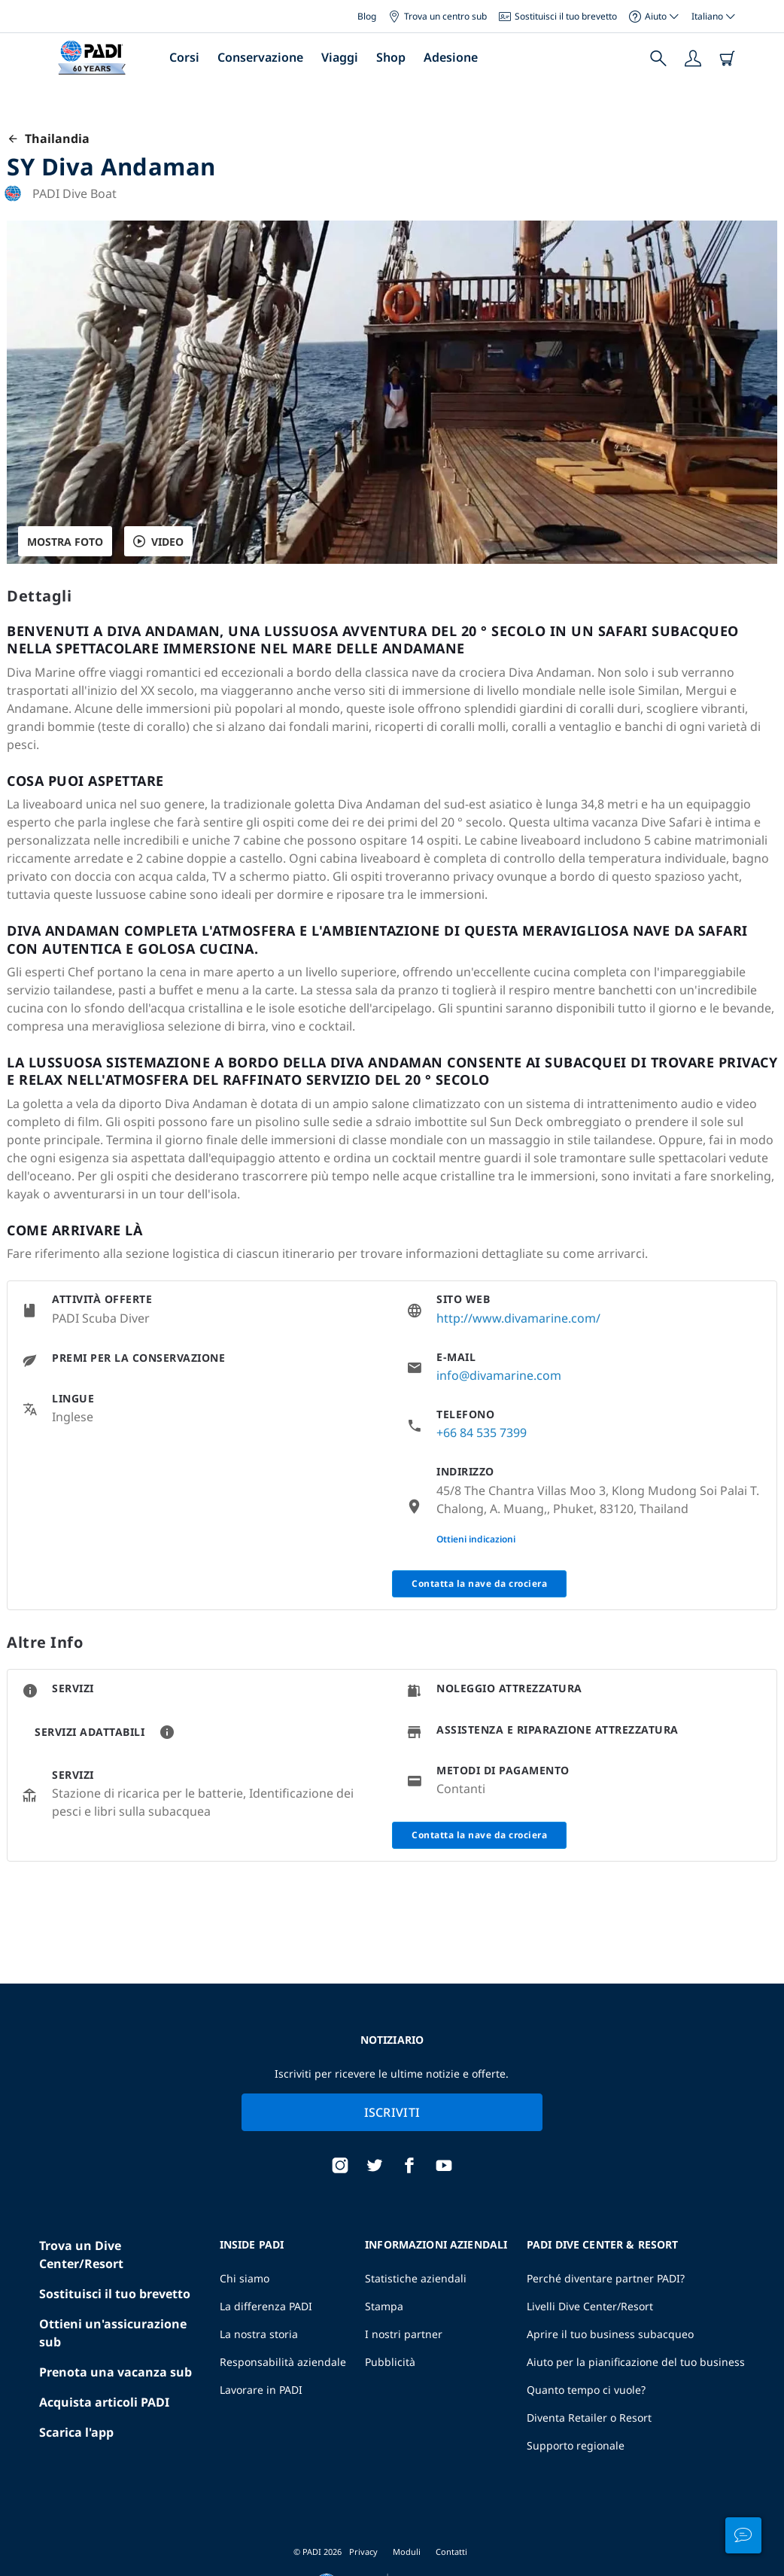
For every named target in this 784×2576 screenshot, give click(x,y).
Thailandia (48, 138)
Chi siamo (244, 2278)
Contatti (451, 2551)
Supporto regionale (575, 2445)
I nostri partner (403, 2334)
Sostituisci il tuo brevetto (558, 16)
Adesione (451, 57)
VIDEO (158, 541)
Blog (366, 16)
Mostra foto (65, 541)
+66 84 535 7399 (481, 1432)
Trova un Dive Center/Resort (81, 2254)
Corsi (184, 57)
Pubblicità (390, 2362)
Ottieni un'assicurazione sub (113, 2333)
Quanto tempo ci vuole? (586, 2390)
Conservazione (260, 57)
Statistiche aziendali (415, 2278)
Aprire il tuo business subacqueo (610, 2334)
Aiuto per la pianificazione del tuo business (636, 2362)
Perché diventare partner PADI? (606, 2278)
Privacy (363, 2551)
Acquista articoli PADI (104, 2402)
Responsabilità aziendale (283, 2362)
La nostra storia (259, 2334)
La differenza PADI (266, 2306)
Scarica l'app (76, 2432)
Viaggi (339, 57)
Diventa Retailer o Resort (589, 2417)
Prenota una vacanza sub (115, 2372)
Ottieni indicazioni (475, 1539)
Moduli (407, 2551)
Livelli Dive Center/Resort (590, 2306)
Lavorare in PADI (261, 2390)
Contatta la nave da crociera (479, 1583)
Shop (391, 57)
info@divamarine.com (498, 1375)
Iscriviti (392, 2112)
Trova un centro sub (437, 16)
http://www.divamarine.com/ (518, 1318)
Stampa (384, 2306)
